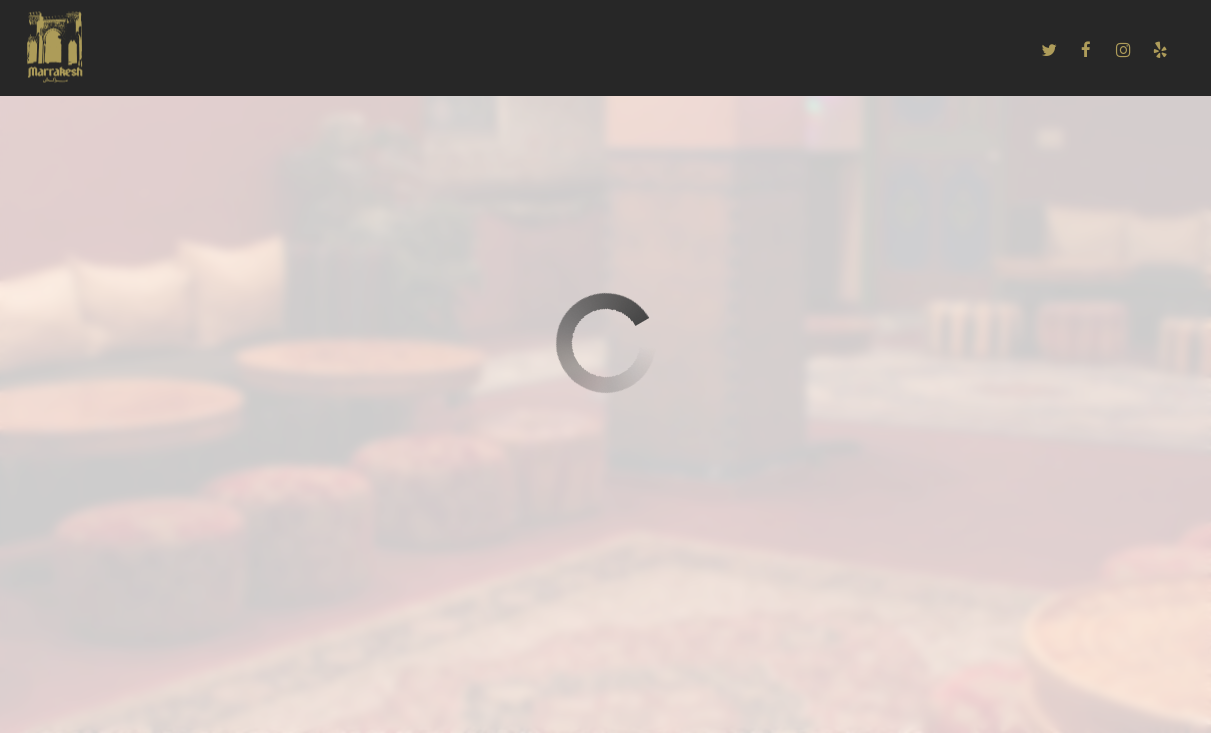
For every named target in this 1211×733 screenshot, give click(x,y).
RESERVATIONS (496, 50)
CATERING (384, 50)
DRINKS (299, 50)
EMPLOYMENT (841, 50)
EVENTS (602, 50)
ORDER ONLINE (963, 50)
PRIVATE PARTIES (712, 50)
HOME (161, 50)
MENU (227, 50)
